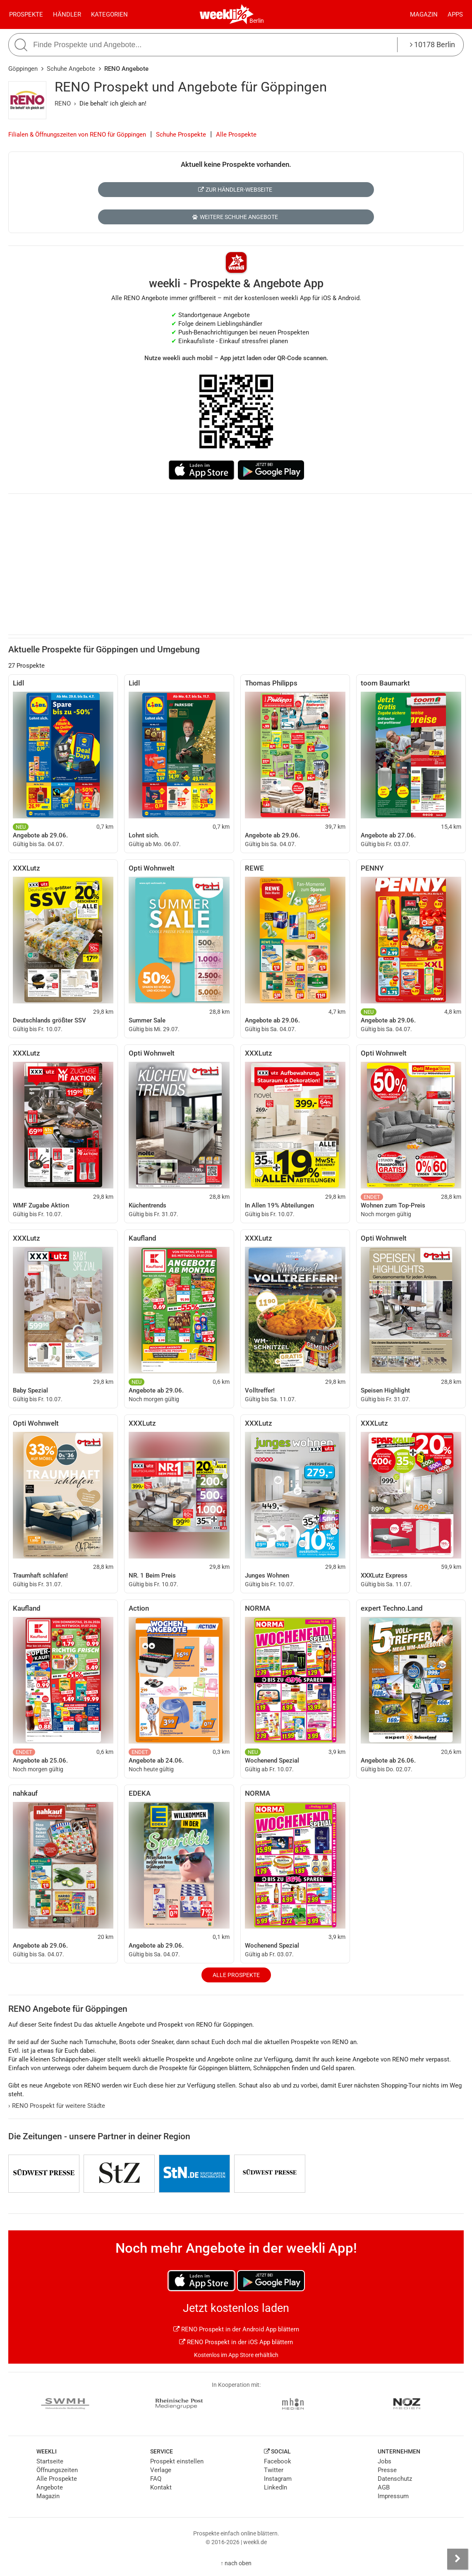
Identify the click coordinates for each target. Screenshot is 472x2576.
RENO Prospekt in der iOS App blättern (236, 2342)
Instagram (278, 2478)
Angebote (49, 2487)
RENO (63, 103)
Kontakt (161, 2487)
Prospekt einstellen (177, 2461)
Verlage (160, 2470)
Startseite (49, 2461)
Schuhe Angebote (71, 68)
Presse (387, 2470)
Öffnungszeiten (57, 2470)
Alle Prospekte (236, 134)
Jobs (384, 2461)
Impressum (393, 2496)
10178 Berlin (432, 44)
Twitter (273, 2470)
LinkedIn (275, 2487)
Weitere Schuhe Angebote (235, 217)
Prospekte (26, 14)
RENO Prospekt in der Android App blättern (236, 2329)
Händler (67, 14)
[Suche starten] (22, 45)
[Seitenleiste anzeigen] (457, 2559)
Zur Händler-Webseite (235, 189)
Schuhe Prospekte (181, 134)
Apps (455, 14)
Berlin (256, 20)
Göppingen (23, 68)
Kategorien (109, 14)
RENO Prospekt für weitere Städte (56, 2105)
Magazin (424, 14)
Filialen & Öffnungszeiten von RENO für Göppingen (77, 134)
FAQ (155, 2478)
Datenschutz (395, 2478)
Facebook (277, 2461)
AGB (384, 2487)
